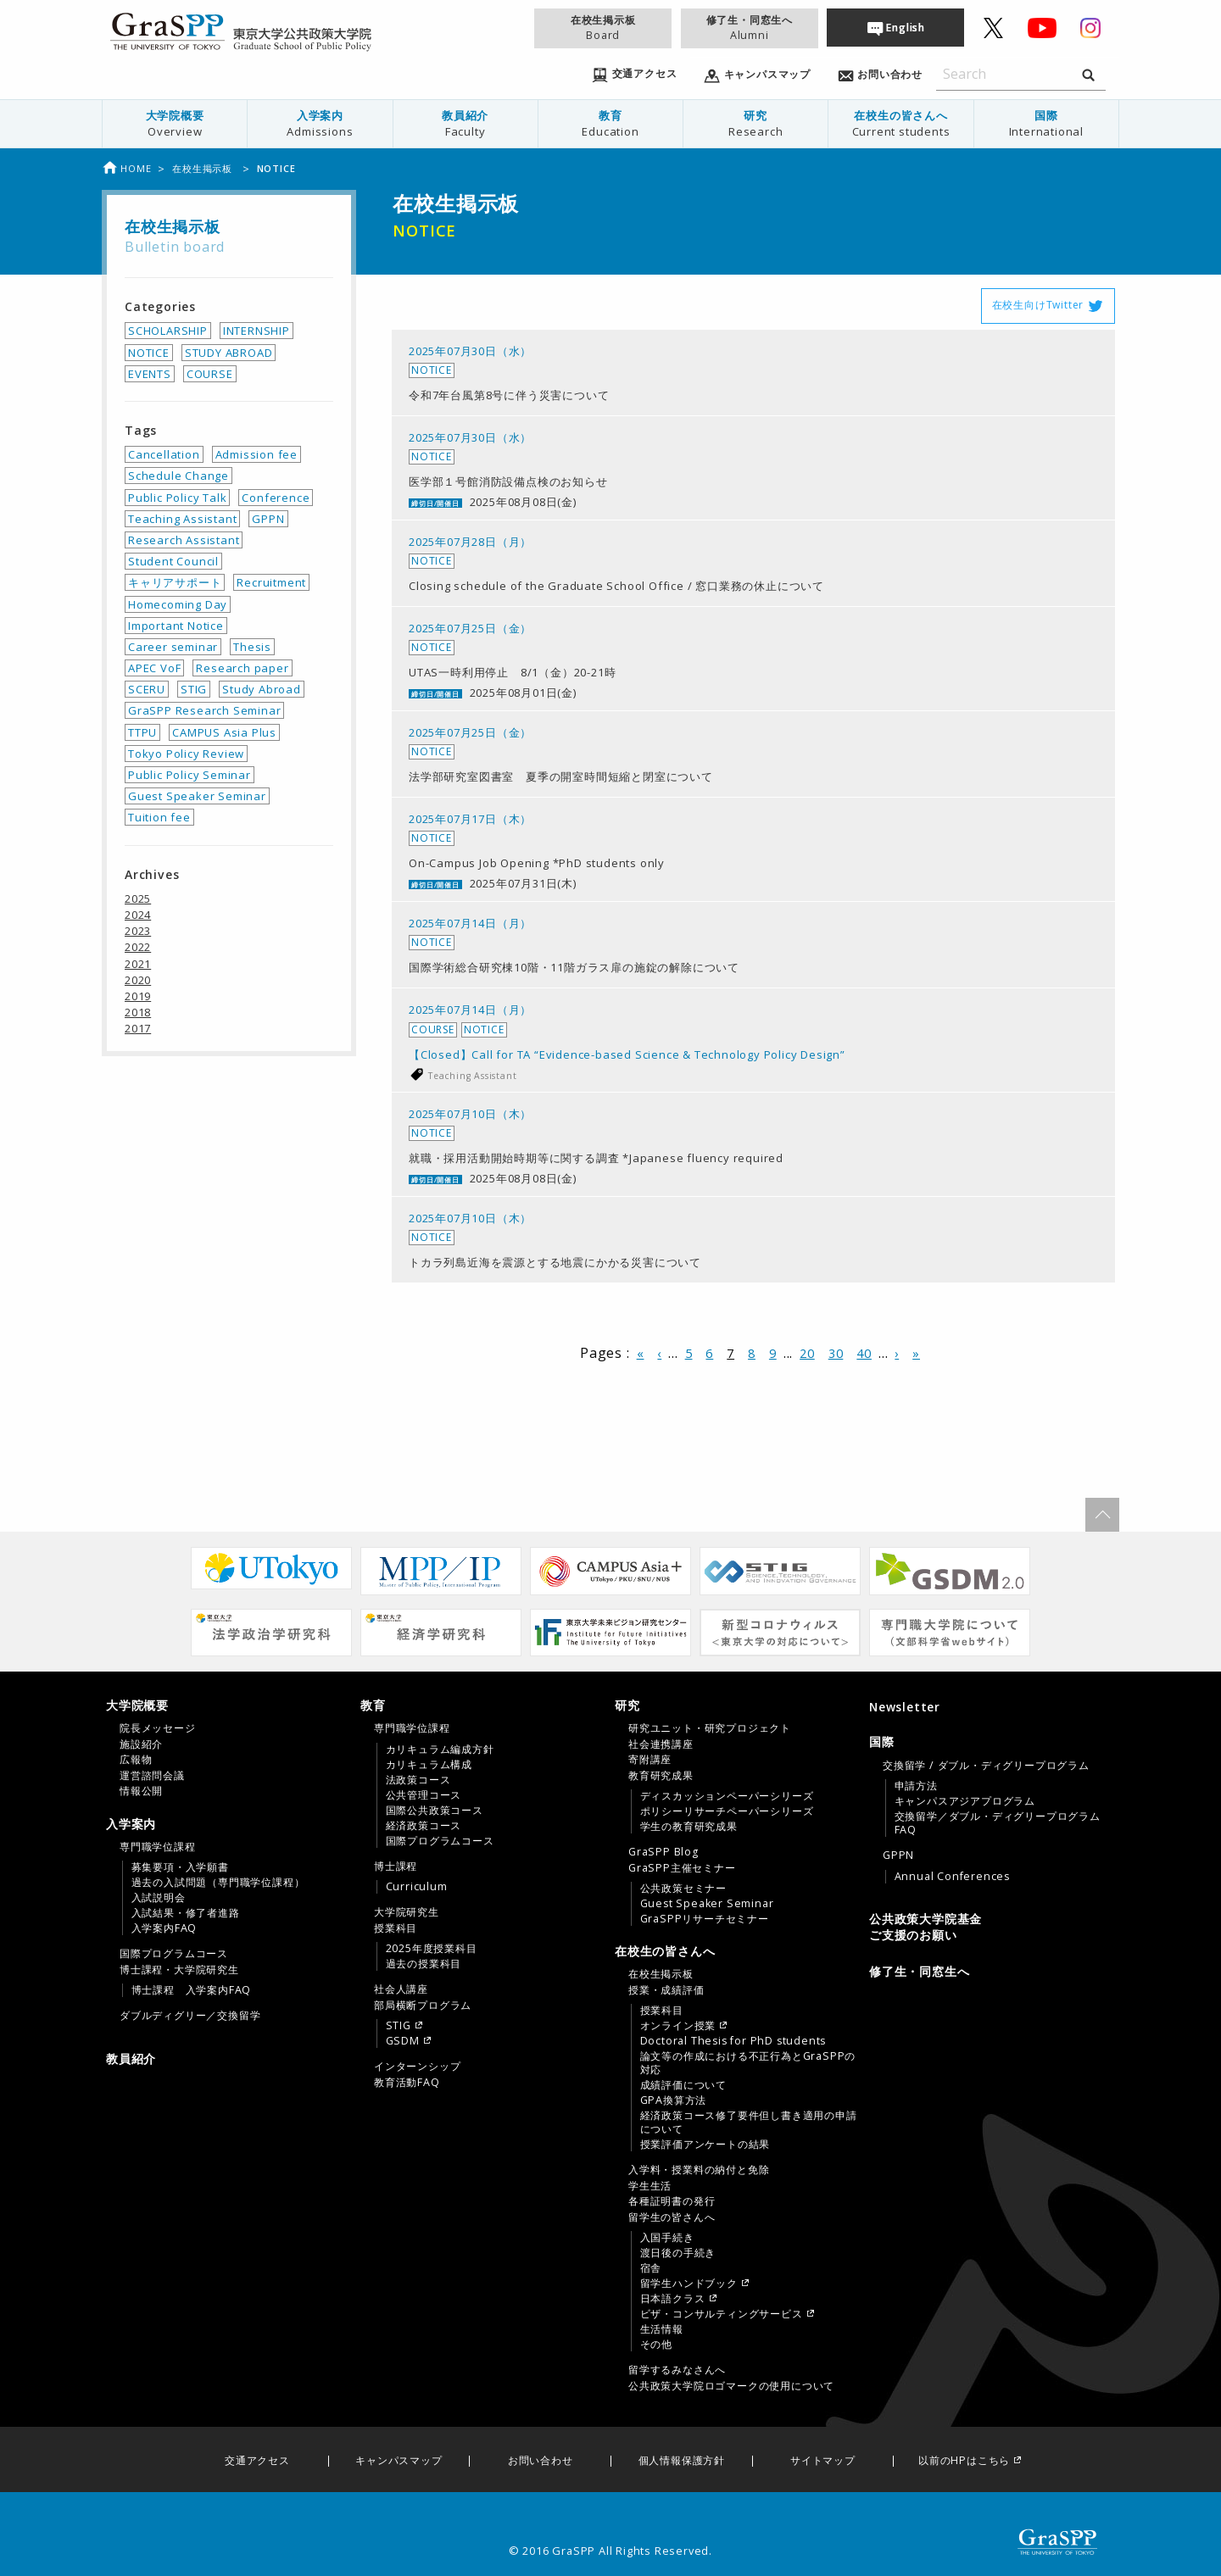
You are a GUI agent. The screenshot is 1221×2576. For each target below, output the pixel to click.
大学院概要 (175, 123)
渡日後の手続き (678, 2253)
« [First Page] (640, 1353)
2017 (138, 1028)
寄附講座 (650, 1759)
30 (836, 1353)
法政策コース (418, 1780)
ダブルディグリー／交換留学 (190, 2015)
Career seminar (173, 646)
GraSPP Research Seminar (204, 710)
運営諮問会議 (152, 1776)
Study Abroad (261, 689)
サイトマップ (823, 2461)
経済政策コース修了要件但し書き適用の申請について (748, 2122)
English (905, 27)
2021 (138, 963)
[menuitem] (175, 123)
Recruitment (271, 582)
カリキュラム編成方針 (440, 1749)
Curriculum (417, 1887)
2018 (138, 1012)
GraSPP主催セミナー (682, 1868)
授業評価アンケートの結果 (705, 2144)
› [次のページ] (897, 1353)
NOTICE (149, 352)
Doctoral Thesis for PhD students (733, 2041)
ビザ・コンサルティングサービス (721, 2314)
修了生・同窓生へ (749, 27)
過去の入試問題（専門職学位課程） (218, 1882)
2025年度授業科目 (431, 1949)
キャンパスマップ (398, 2461)
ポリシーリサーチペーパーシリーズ (727, 1811)
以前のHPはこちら (964, 2461)
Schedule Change (178, 475)
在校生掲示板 (603, 27)
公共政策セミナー (683, 1888)
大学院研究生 (406, 1912)
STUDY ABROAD (229, 352)
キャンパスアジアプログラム (965, 1801)
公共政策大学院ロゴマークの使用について (731, 2386)
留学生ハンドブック (689, 2283)
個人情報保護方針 (681, 2461)
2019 (138, 996)
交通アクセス (257, 2461)
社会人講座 (401, 1989)
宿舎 (651, 2268)
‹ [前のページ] (659, 1353)
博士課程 (395, 1866)
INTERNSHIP (256, 330)
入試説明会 (158, 1898)
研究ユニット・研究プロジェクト (709, 1728)
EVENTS (149, 373)
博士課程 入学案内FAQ (191, 1990)
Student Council (173, 561)
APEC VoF (154, 668)
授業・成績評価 (666, 1990)
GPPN (268, 518)
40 (864, 1353)
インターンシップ (417, 2066)
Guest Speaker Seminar (197, 796)
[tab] (229, 1748)
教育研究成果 (661, 1776)
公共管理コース (424, 1795)
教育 (610, 123)
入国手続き (667, 2238)
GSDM (403, 2041)
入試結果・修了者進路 (185, 1913)
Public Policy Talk (177, 497)
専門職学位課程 (158, 1847)
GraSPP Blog (663, 1852)
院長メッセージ (158, 1728)
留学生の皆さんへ (671, 2217)
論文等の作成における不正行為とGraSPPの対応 (748, 2063)
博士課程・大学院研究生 (179, 1970)
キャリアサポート (174, 582)
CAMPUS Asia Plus (224, 732)
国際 (1046, 123)
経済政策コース (424, 1826)
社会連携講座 (661, 1744)
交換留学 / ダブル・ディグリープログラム (986, 1765)
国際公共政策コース (434, 1810)
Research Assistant (183, 540)
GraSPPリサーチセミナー (704, 1919)
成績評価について (683, 2085)
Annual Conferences (952, 1876)
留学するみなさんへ (677, 2370)
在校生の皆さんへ (900, 123)
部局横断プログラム (422, 2005)
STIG (194, 689)
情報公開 (141, 1791)
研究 (755, 123)
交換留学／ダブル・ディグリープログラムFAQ (998, 1823)
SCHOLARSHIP (168, 330)
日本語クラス (672, 2299)
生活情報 (661, 2329)
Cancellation (164, 454)
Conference (275, 497)
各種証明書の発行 (671, 2201)
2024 (138, 914)
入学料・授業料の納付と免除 (698, 2170)
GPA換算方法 (673, 2100)
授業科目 (395, 1928)
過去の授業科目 (424, 1964)
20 (807, 1353)
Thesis (252, 646)
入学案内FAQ (164, 1928)
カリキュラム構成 (429, 1765)
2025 (138, 898)
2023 (138, 930)
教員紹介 (465, 123)
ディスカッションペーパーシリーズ (727, 1796)
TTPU (142, 732)
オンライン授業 (678, 2026)
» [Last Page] (916, 1353)
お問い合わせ (540, 2461)
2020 (138, 980)
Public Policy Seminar (189, 774)
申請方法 (916, 1786)
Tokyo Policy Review (186, 753)
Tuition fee (159, 817)
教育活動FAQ (407, 2082)
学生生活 (650, 2186)
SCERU (146, 689)
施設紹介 (141, 1744)
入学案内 (320, 123)
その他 (656, 2344)
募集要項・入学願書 (180, 1867)
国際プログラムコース (174, 1954)
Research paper (242, 668)
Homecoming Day (177, 604)
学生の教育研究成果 (689, 1826)
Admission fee (256, 454)
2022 (138, 946)
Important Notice (176, 625)
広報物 (136, 1759)
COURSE (210, 373)
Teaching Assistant (472, 1076)
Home (126, 168)
